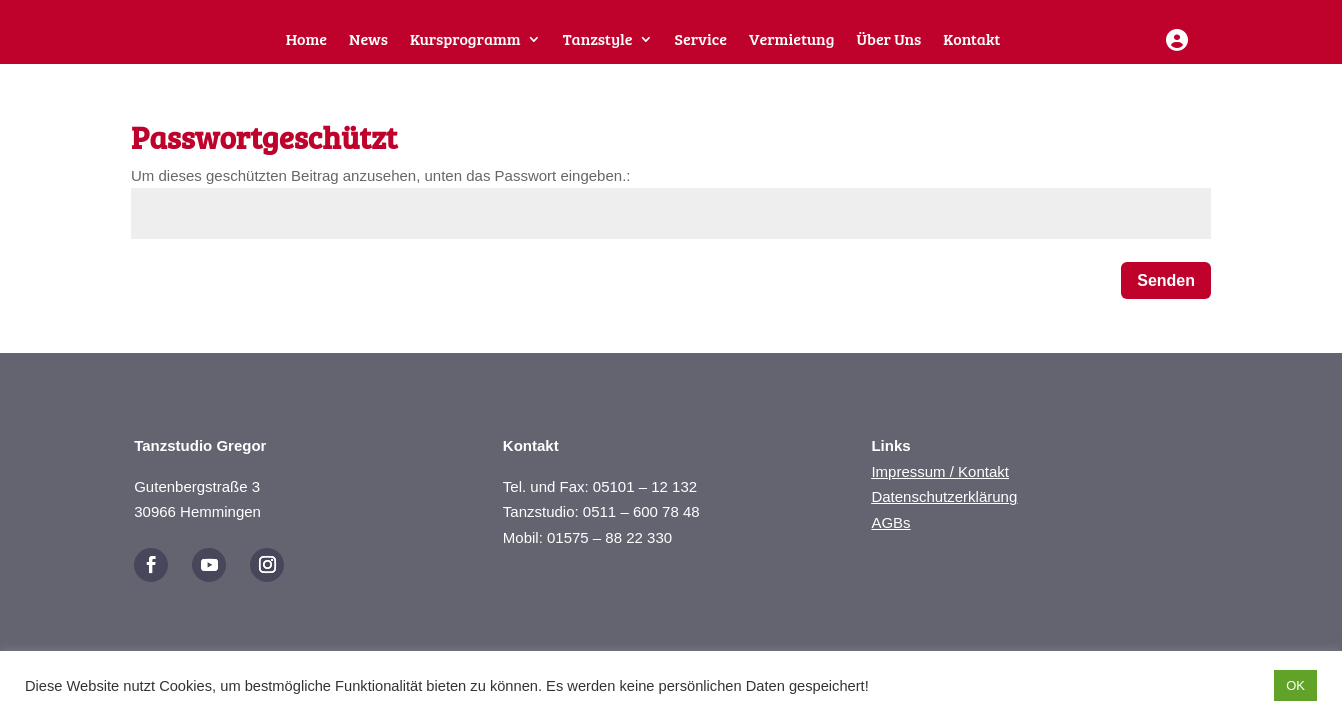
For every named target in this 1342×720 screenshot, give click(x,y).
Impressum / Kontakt (940, 485)
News (368, 40)
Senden (1166, 294)
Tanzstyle (598, 40)
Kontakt (971, 40)
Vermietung (791, 40)
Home (306, 40)
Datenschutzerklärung (944, 510)
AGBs (890, 536)
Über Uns (888, 40)
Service (701, 40)
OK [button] (1295, 685)
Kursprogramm (465, 40)
